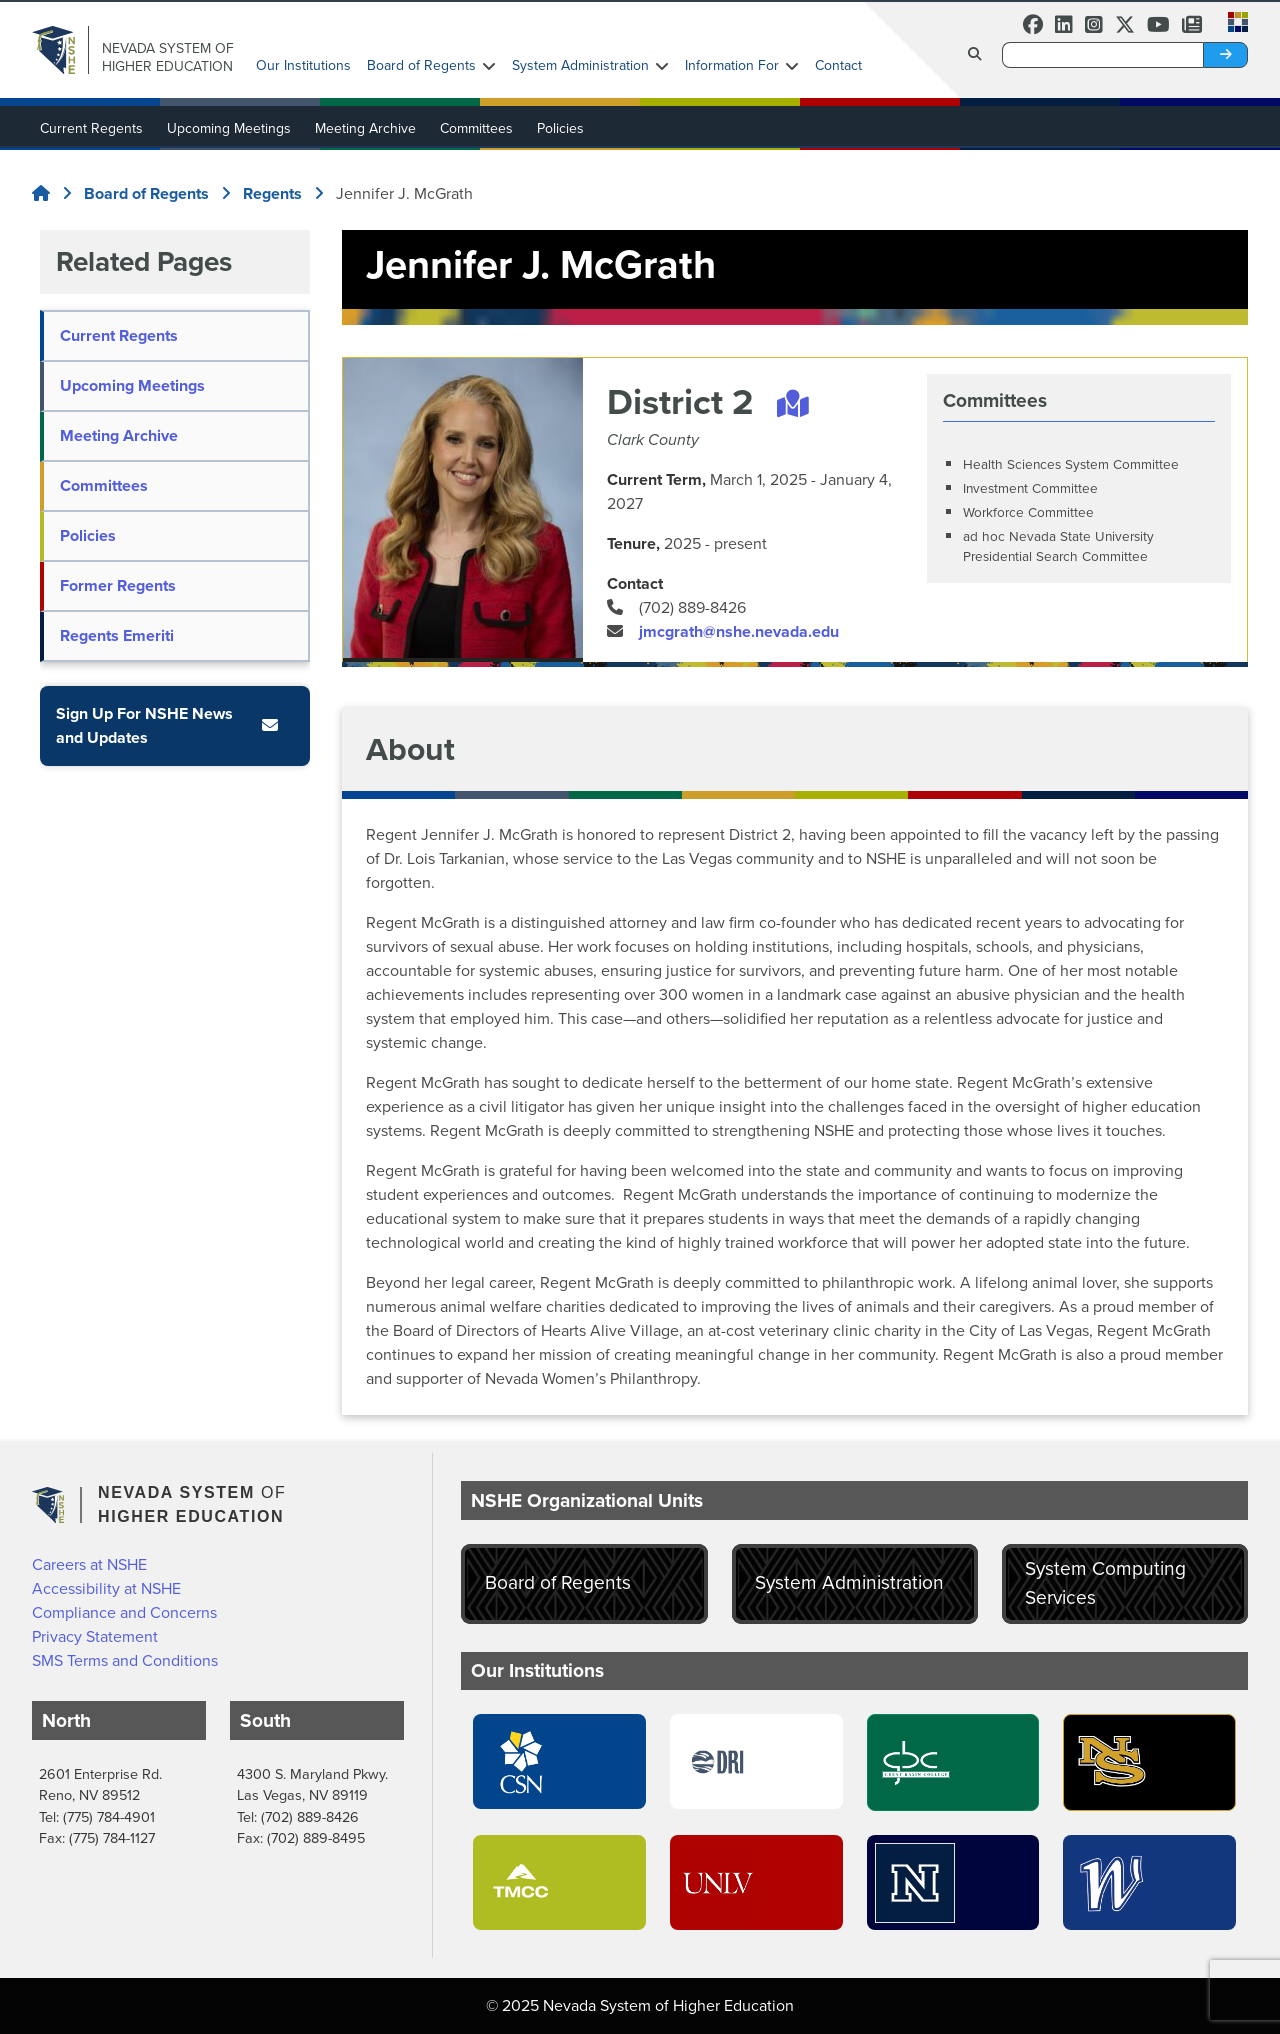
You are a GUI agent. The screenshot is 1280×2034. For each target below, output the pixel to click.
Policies (560, 128)
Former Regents (118, 585)
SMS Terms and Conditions (125, 1660)
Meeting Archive (365, 128)
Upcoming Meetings (229, 128)
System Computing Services (1105, 1583)
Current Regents (91, 128)
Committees (476, 128)
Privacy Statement (95, 1636)
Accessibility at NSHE (106, 1588)
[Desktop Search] (1103, 55)
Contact (838, 65)
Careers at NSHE (89, 1564)
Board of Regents (421, 65)
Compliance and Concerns (124, 1612)
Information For (732, 65)
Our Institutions (303, 65)
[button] (1232, 20)
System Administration (580, 65)
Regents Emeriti (117, 635)
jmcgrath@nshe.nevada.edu (739, 631)
